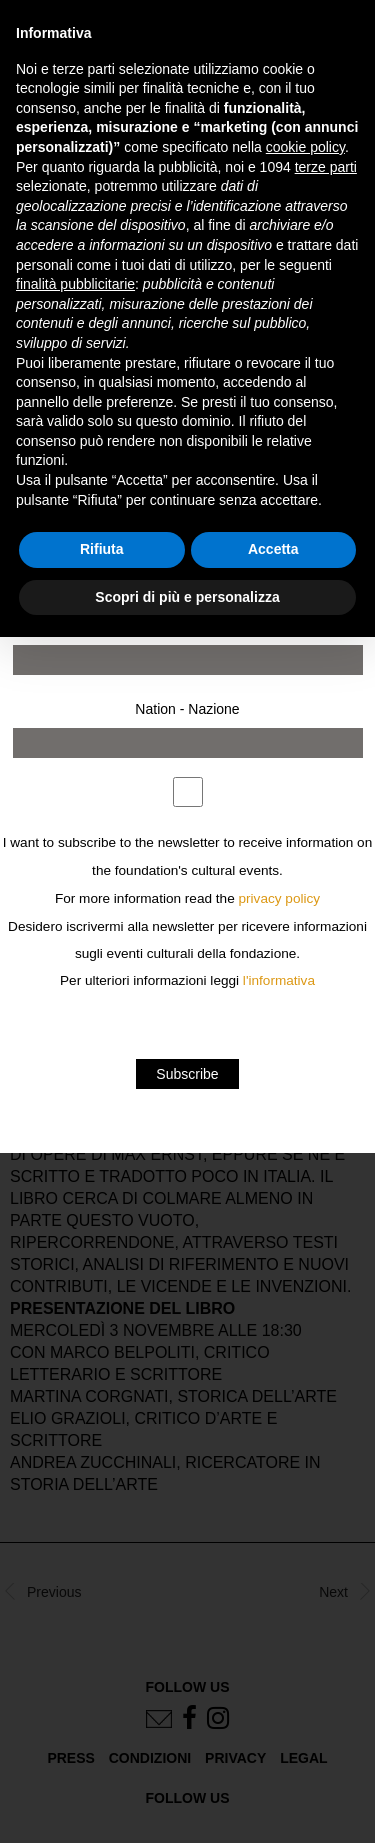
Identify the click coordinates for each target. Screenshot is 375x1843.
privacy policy (280, 898)
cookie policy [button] (305, 147)
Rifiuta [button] (102, 549)
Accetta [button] (273, 549)
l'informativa (279, 980)
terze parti (326, 167)
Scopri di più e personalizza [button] (187, 597)
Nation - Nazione (187, 709)
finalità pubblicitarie (75, 284)
